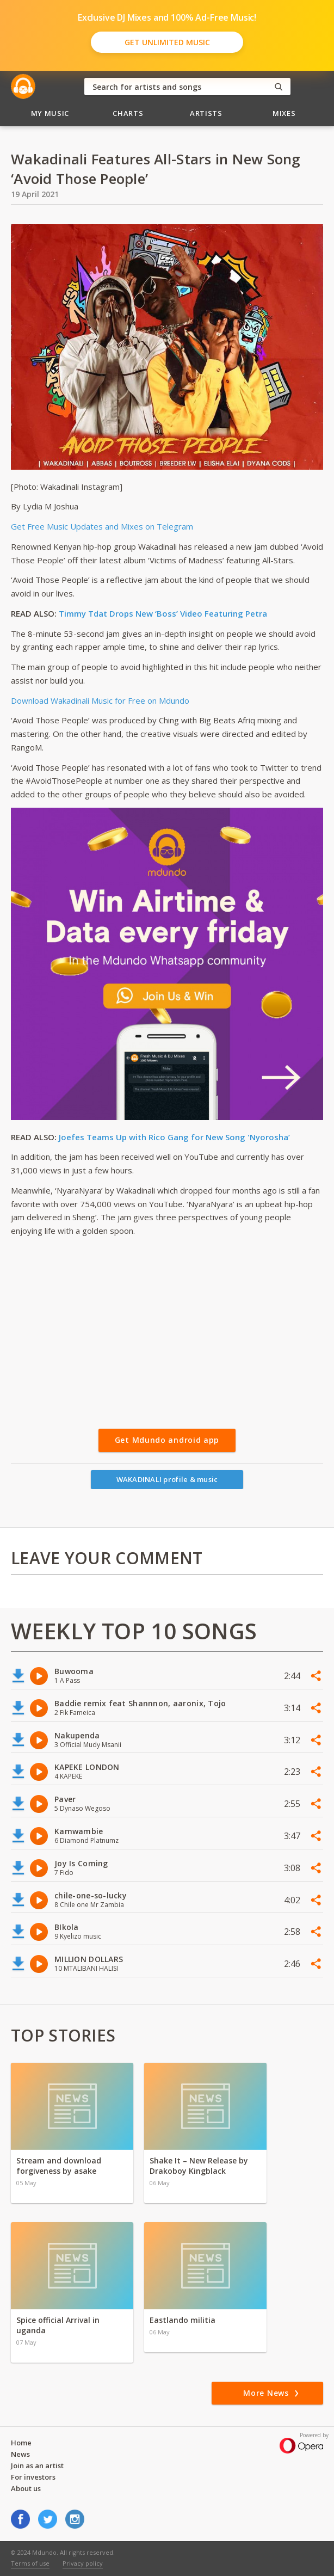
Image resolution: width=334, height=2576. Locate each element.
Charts (128, 113)
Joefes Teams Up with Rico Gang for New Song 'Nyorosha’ (174, 1137)
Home (21, 2443)
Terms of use (30, 2563)
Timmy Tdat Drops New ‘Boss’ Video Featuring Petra (163, 613)
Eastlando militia (182, 2320)
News (20, 2454)
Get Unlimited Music (167, 42)
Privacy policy (83, 2563)
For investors (33, 2477)
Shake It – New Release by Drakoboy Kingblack (199, 2165)
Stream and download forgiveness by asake (58, 2165)
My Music (50, 113)
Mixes (284, 113)
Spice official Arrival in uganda (58, 2325)
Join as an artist (37, 2465)
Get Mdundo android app (167, 1440)
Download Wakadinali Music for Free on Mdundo (100, 700)
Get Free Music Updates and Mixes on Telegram (102, 526)
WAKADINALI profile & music (167, 1479)
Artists (206, 113)
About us (26, 2488)
